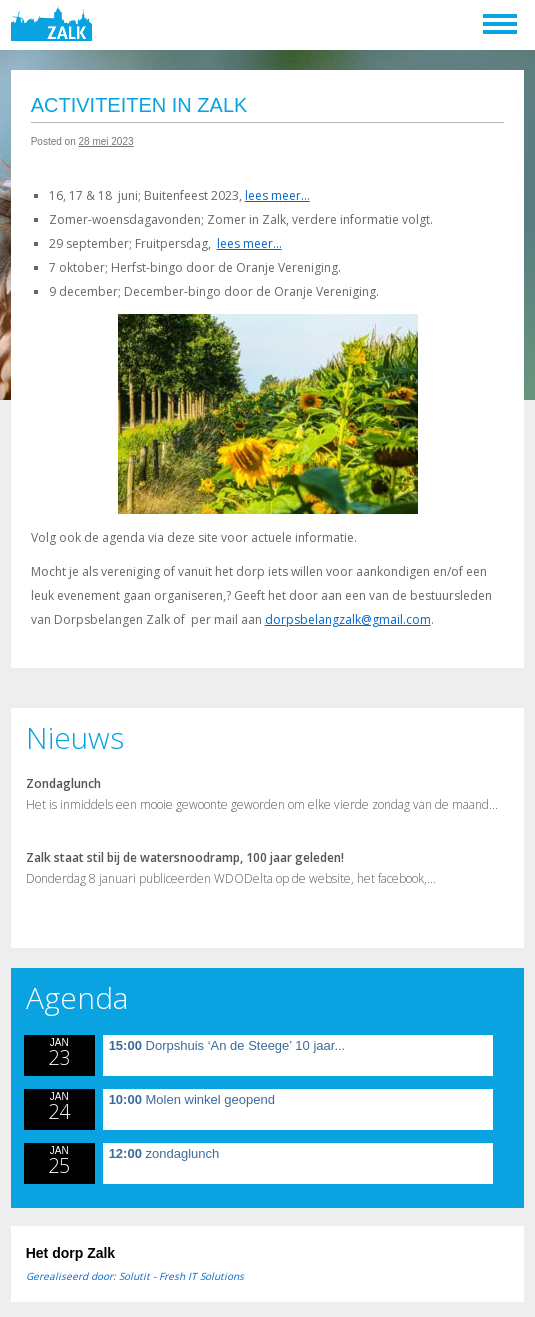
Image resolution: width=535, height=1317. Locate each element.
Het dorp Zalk (70, 1253)
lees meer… (277, 195)
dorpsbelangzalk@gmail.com (348, 619)
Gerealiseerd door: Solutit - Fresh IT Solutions (135, 1276)
